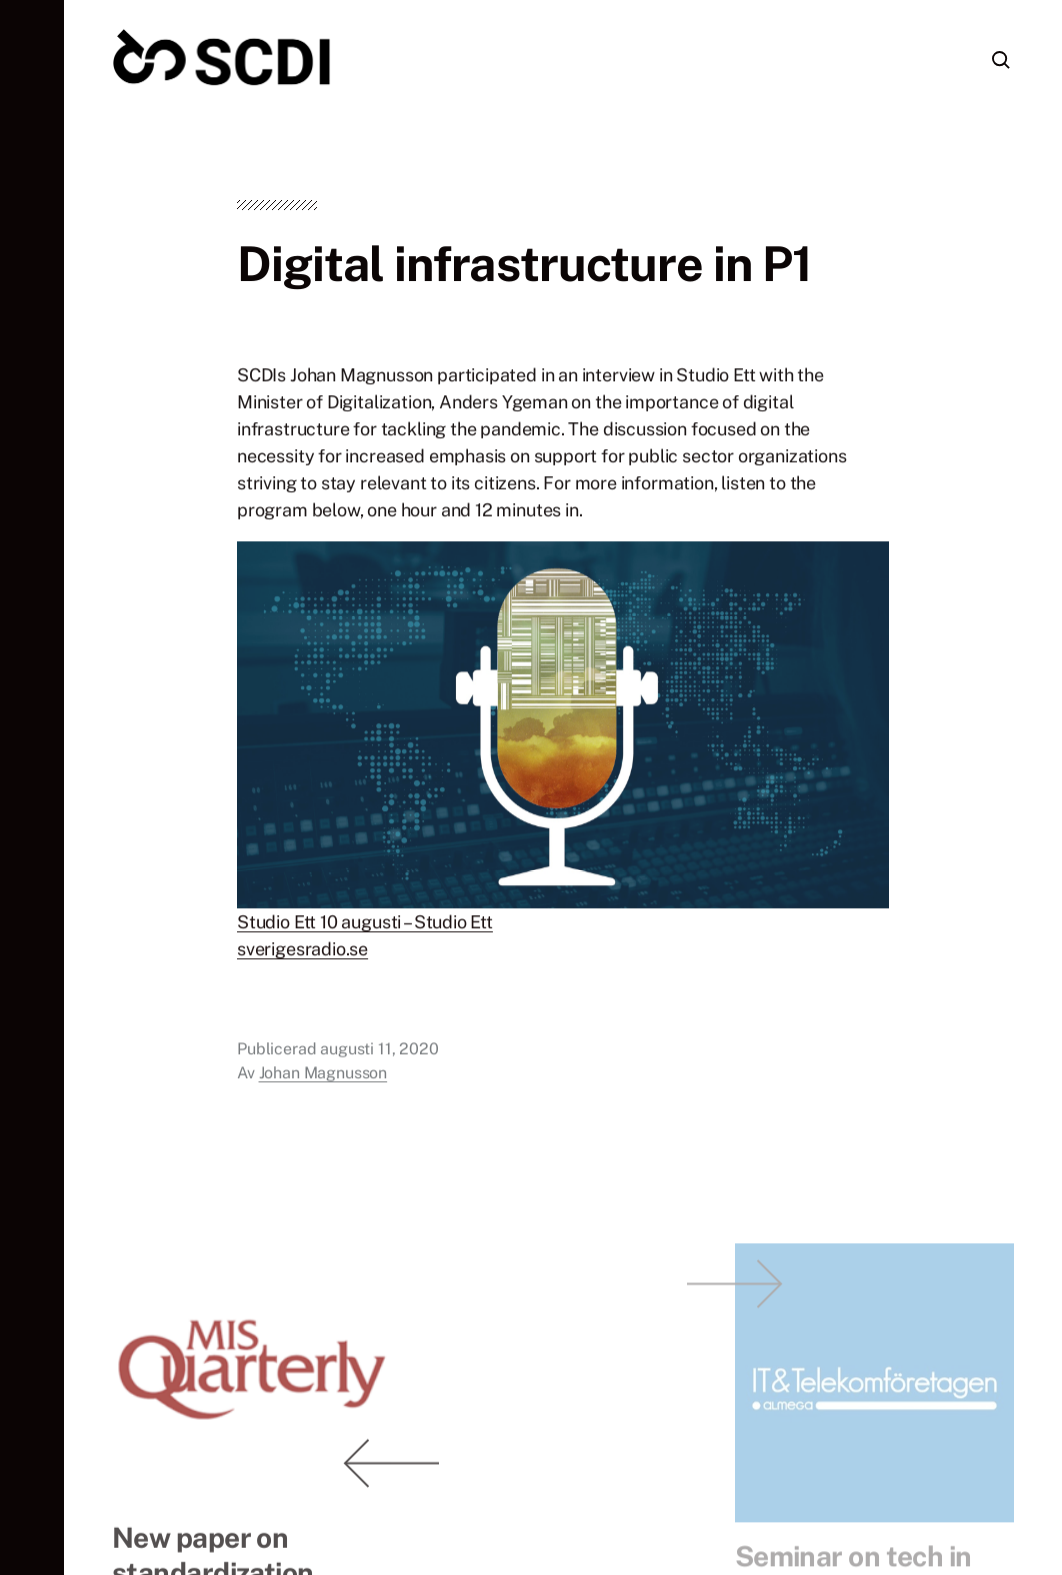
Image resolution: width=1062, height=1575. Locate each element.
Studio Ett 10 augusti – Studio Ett (365, 925)
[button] (32, 787)
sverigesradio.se (302, 952)
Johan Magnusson (323, 1076)
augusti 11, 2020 (379, 1052)
